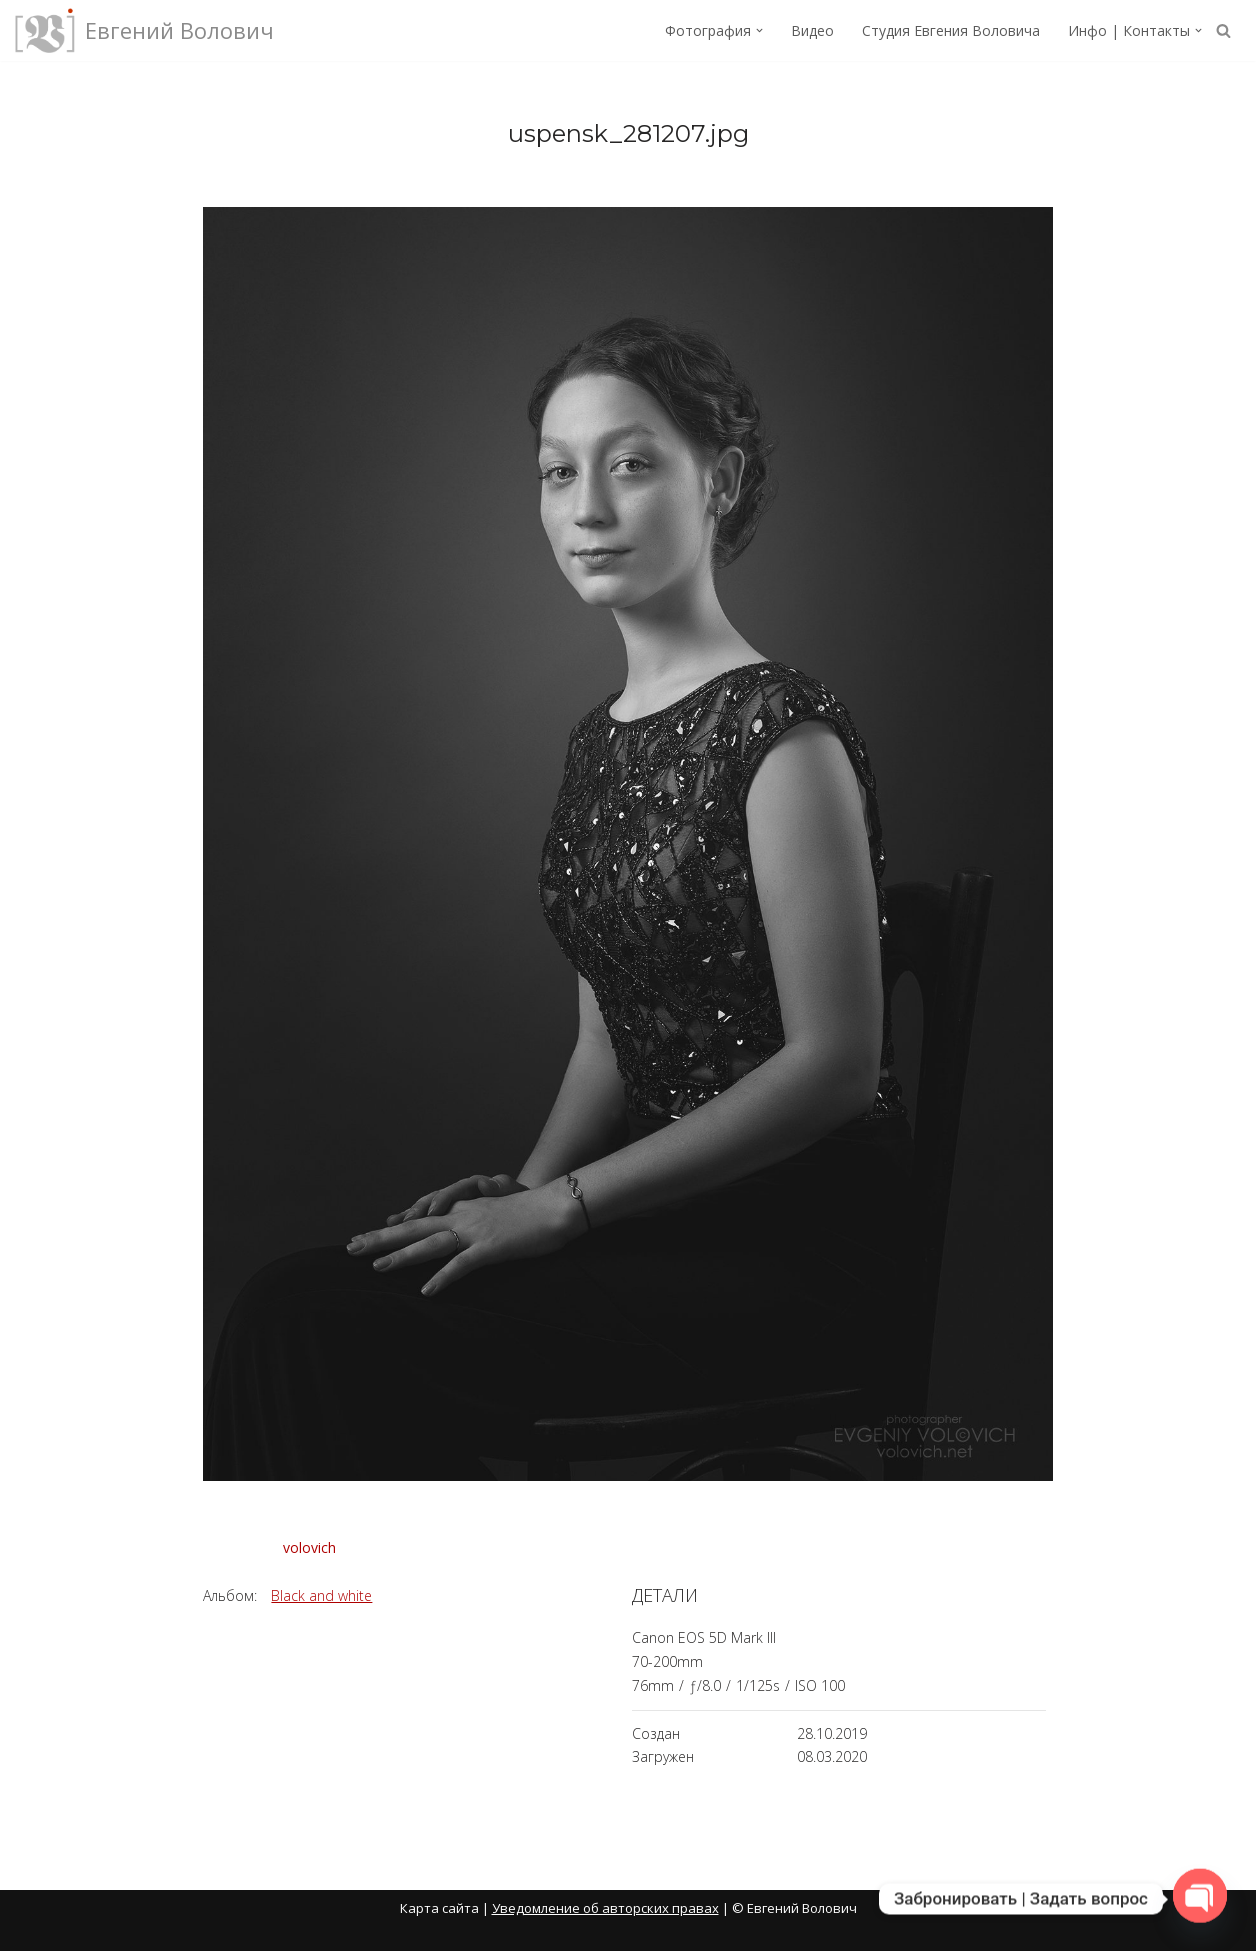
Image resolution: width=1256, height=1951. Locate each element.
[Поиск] (1223, 30)
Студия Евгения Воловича (951, 30)
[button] (759, 30)
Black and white (321, 1595)
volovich (309, 1547)
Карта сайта (439, 1908)
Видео (812, 30)
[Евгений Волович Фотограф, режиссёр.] (144, 30)
